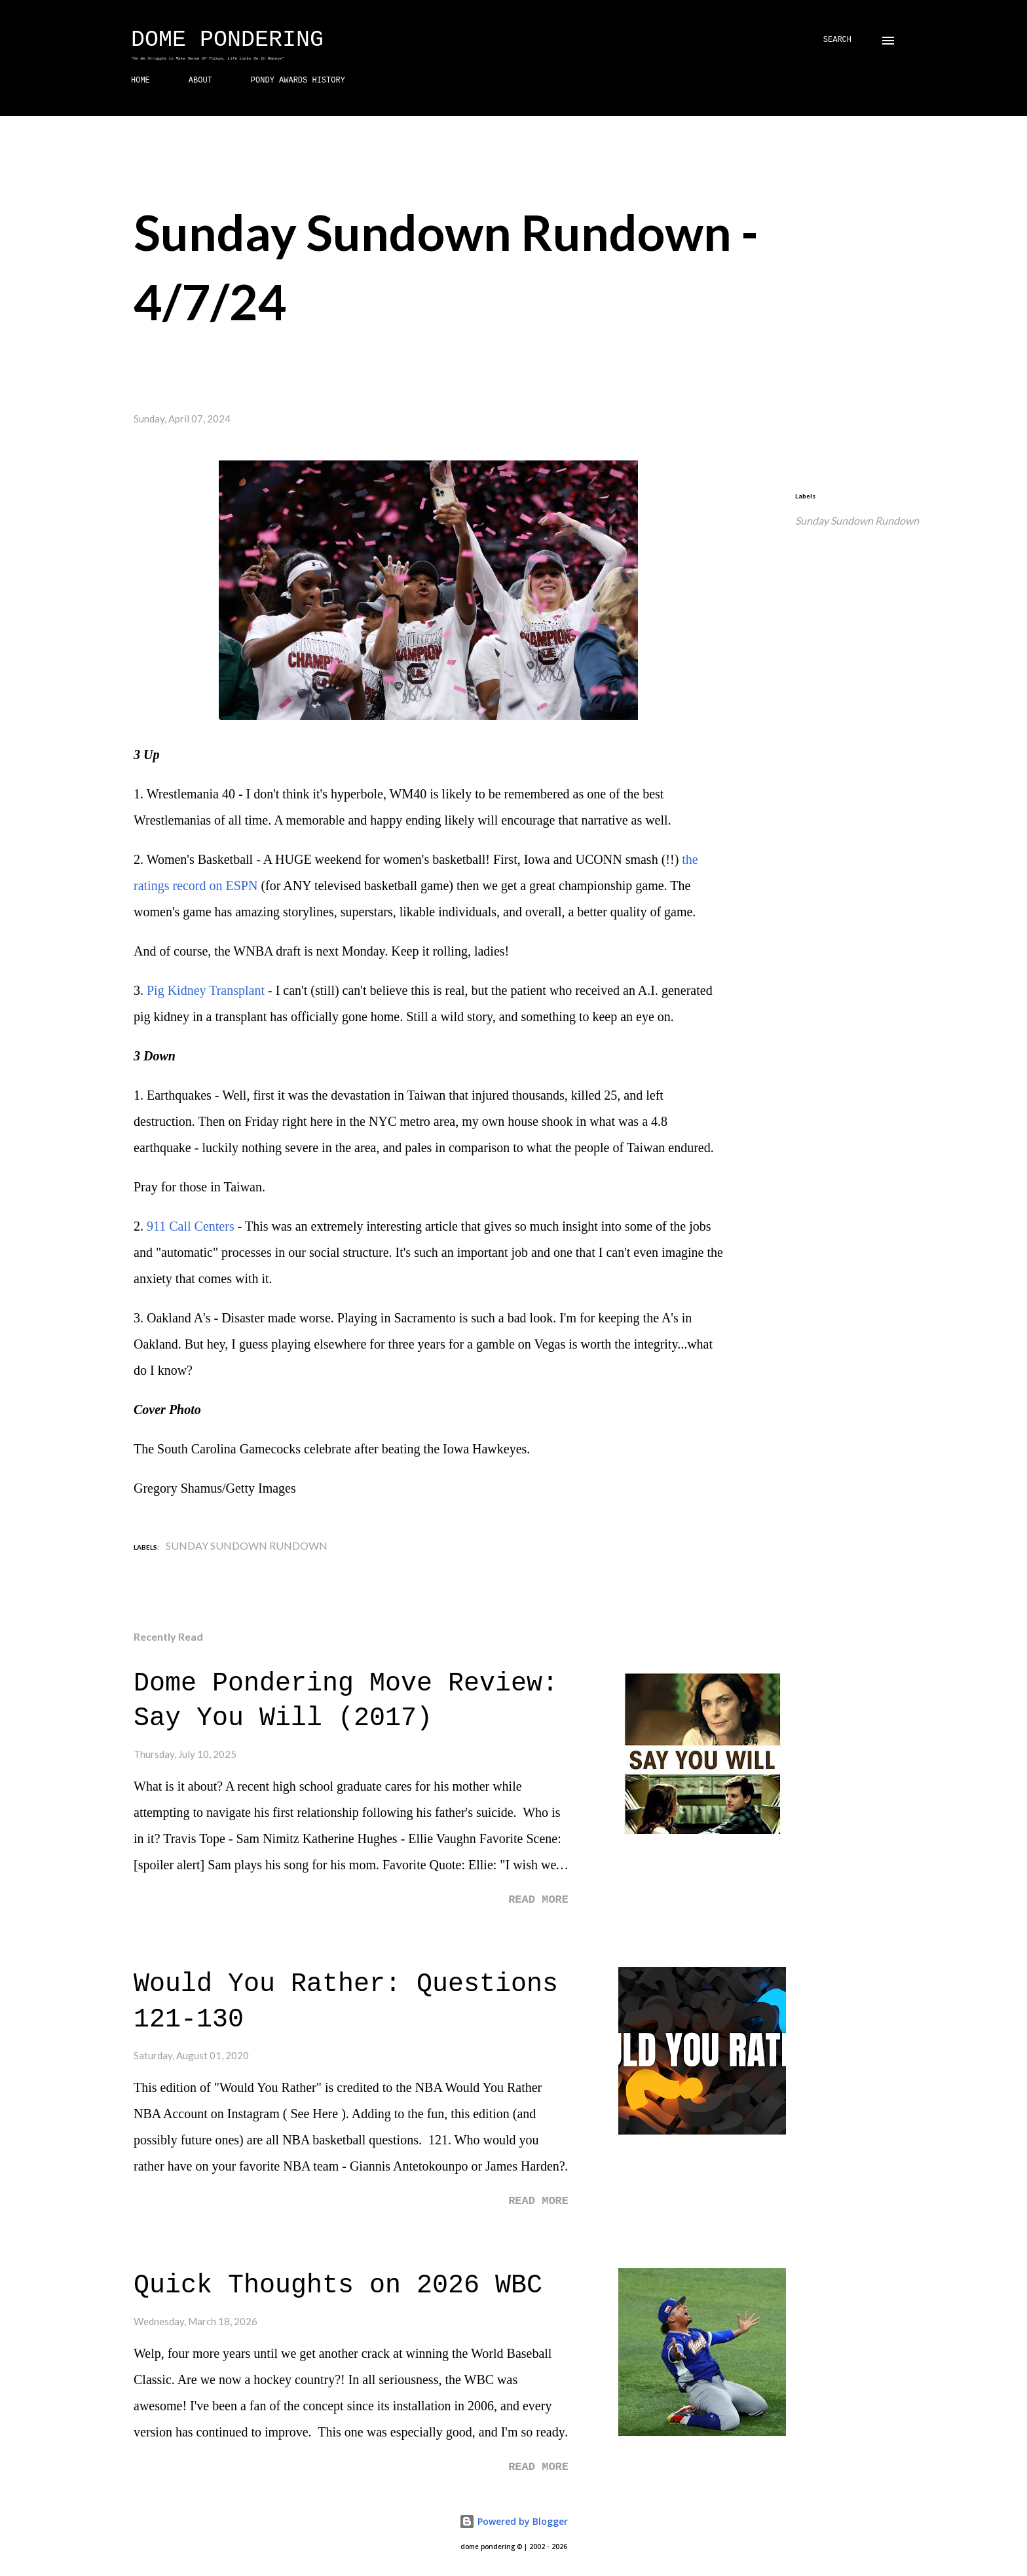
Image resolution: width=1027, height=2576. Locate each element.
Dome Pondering (227, 40)
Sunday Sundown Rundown (857, 520)
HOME (140, 80)
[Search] (837, 40)
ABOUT (200, 80)
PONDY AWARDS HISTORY (298, 80)
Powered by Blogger (513, 2521)
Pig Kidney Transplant (205, 990)
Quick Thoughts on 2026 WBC (338, 2285)
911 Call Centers (190, 1226)
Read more (538, 1900)
